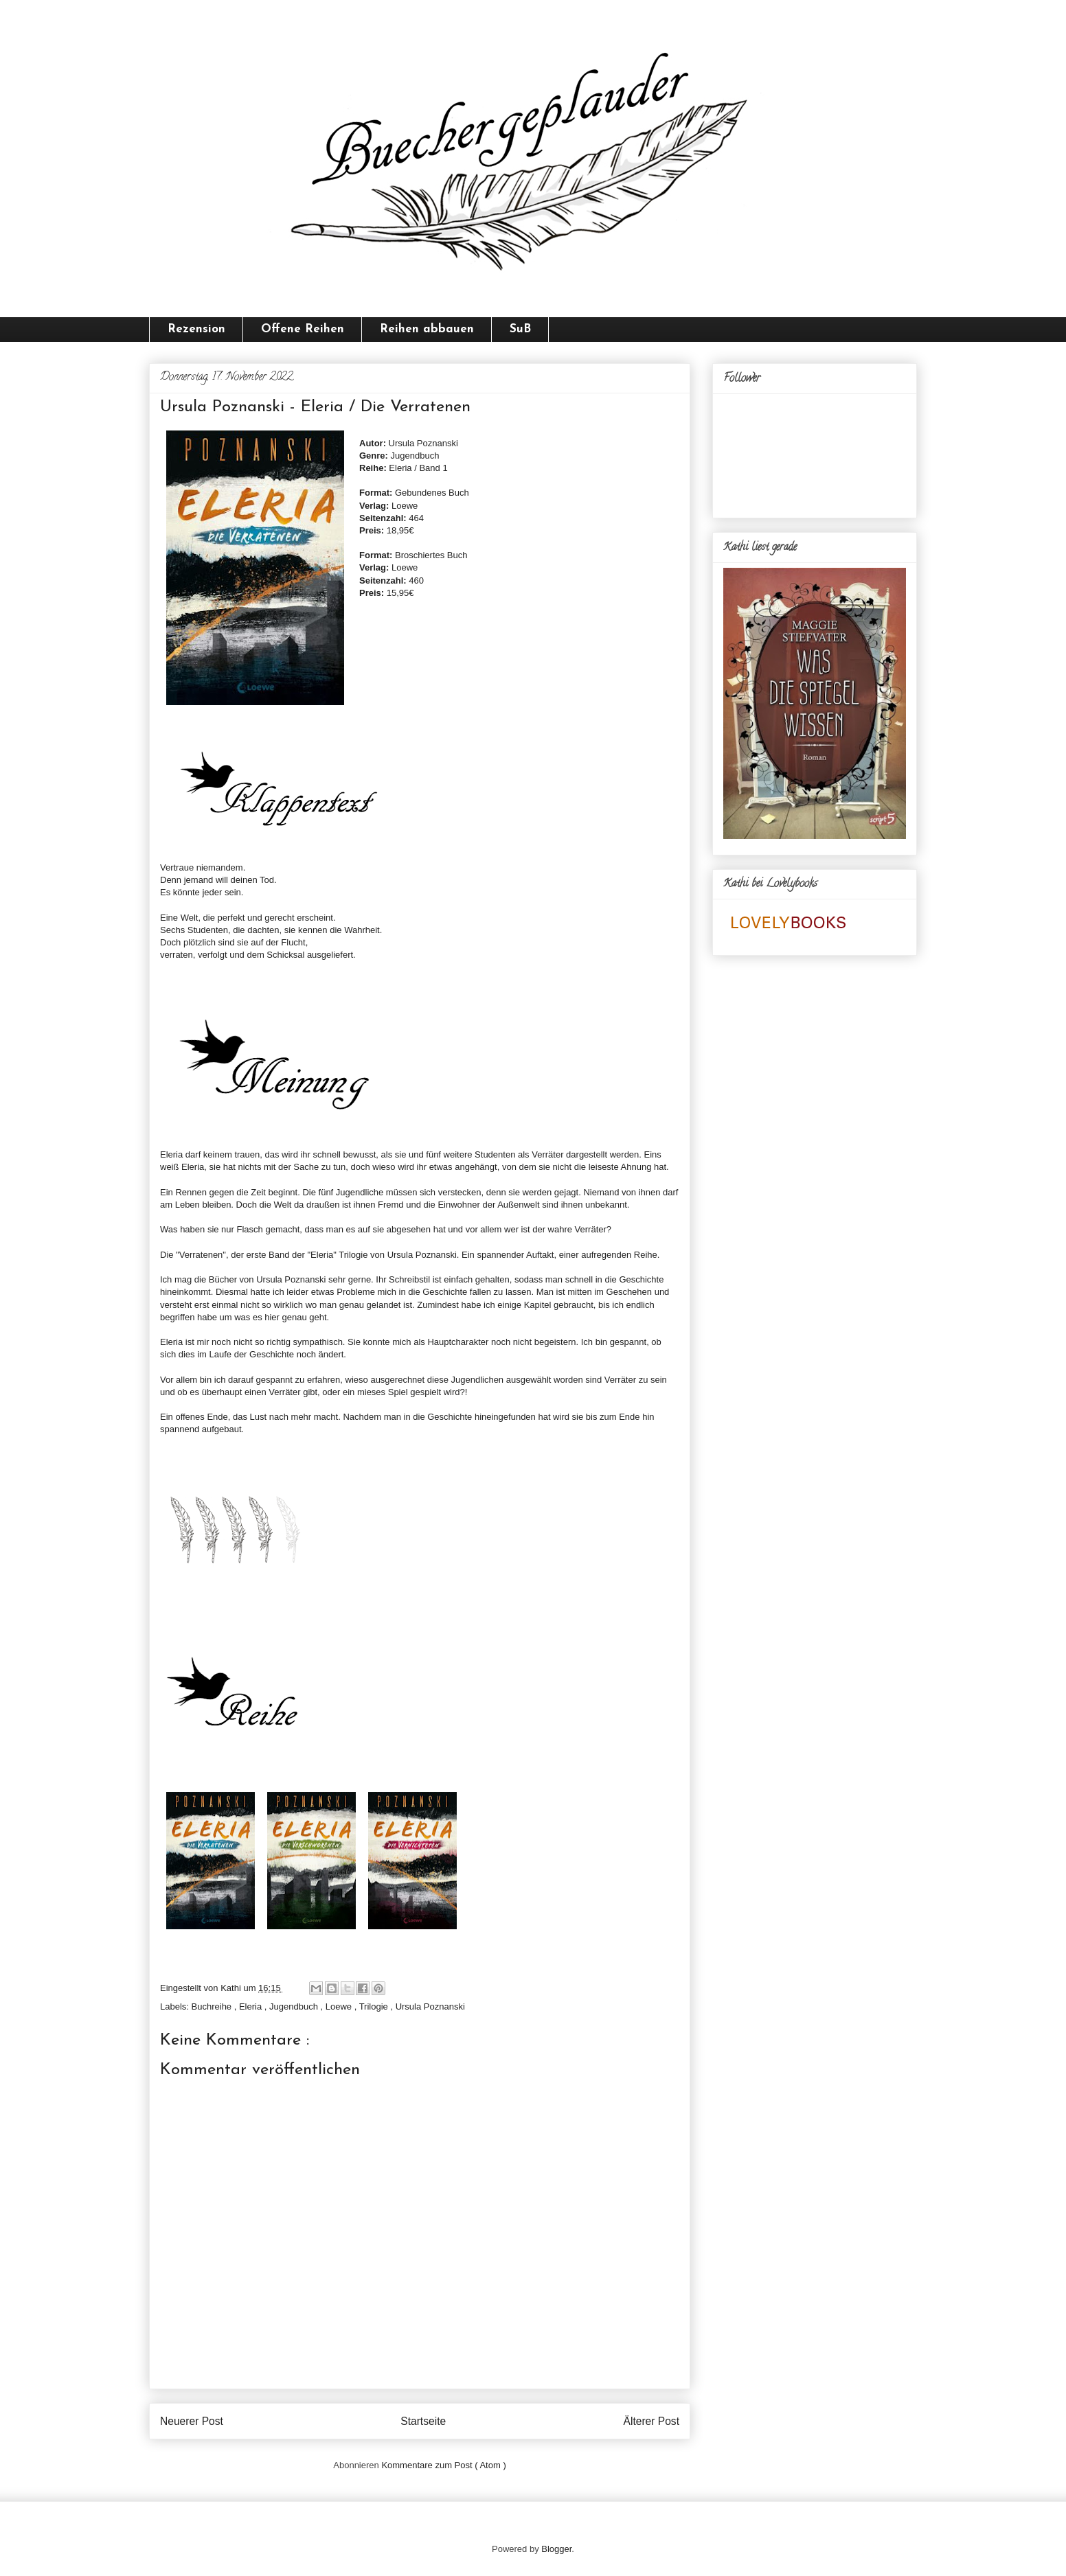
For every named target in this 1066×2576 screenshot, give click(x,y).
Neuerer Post (191, 2421)
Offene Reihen (302, 329)
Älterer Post (651, 2421)
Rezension (196, 329)
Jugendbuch (294, 2006)
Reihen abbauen (427, 329)
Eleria (251, 2006)
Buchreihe (213, 2006)
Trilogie (375, 2006)
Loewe (340, 2006)
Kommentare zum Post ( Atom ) (443, 2465)
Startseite (423, 2421)
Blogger (556, 2549)
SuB (520, 329)
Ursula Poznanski (430, 2006)
